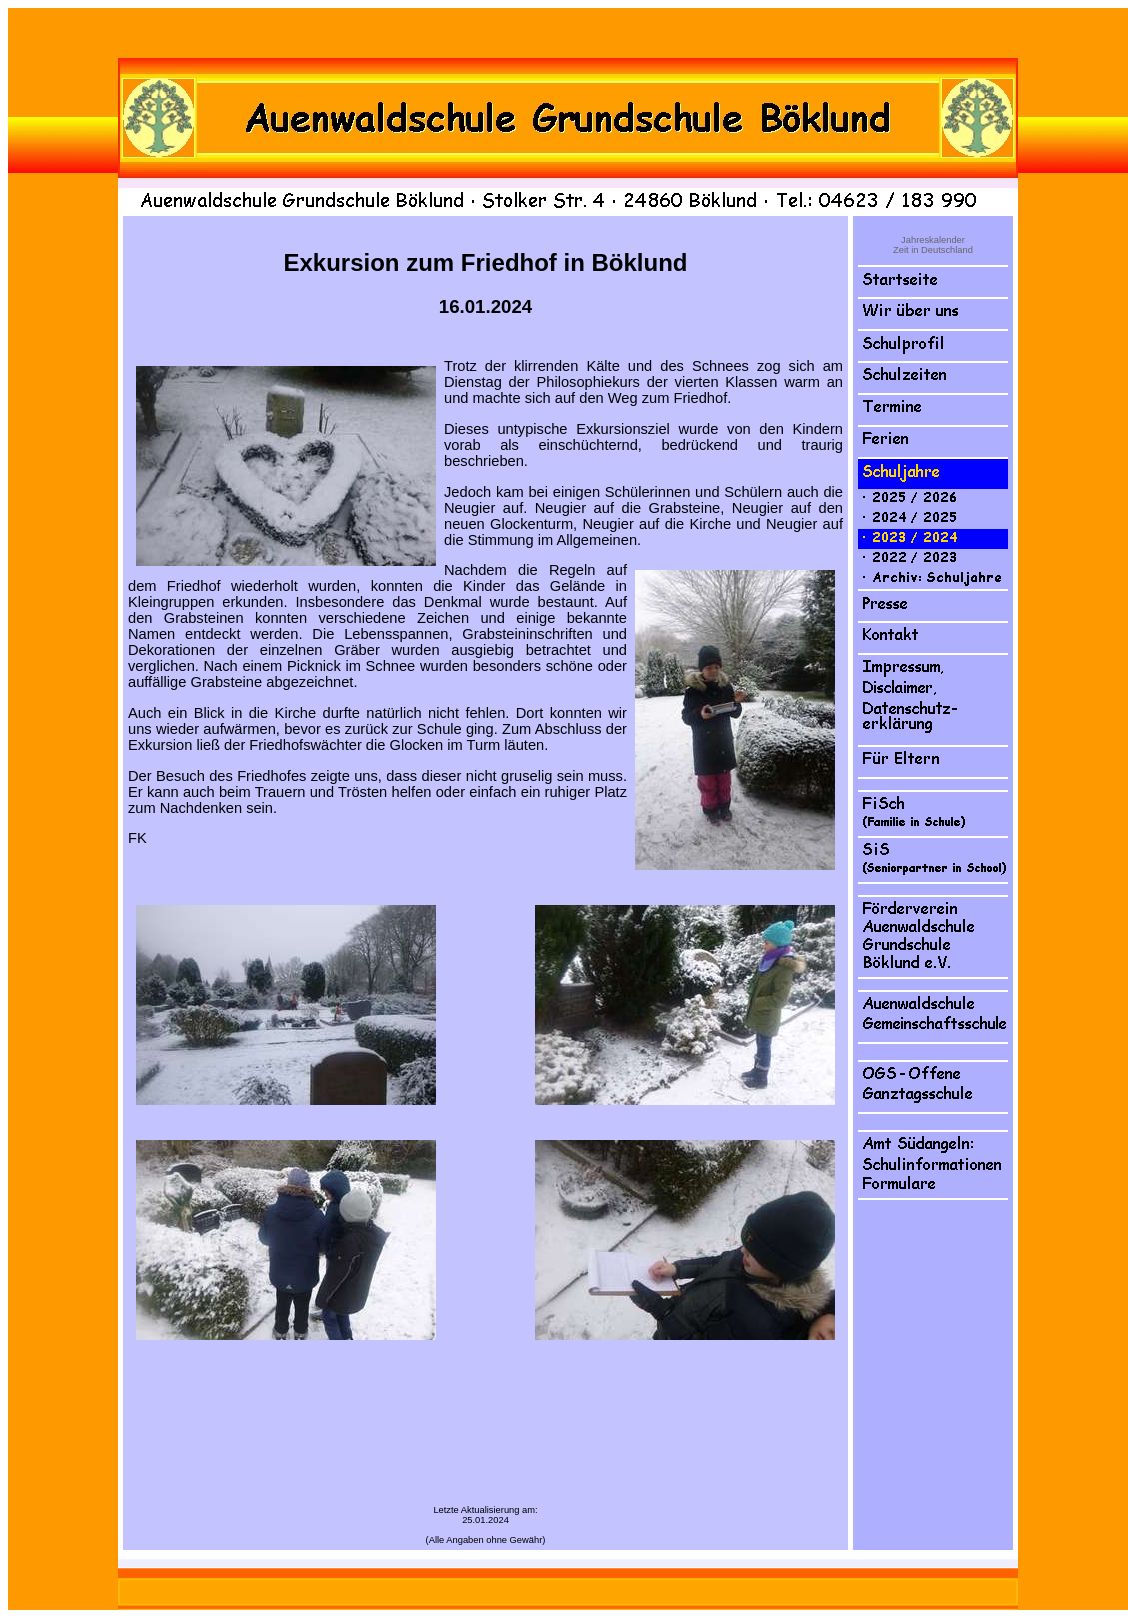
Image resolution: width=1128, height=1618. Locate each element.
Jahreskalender (933, 240)
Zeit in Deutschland (933, 250)
